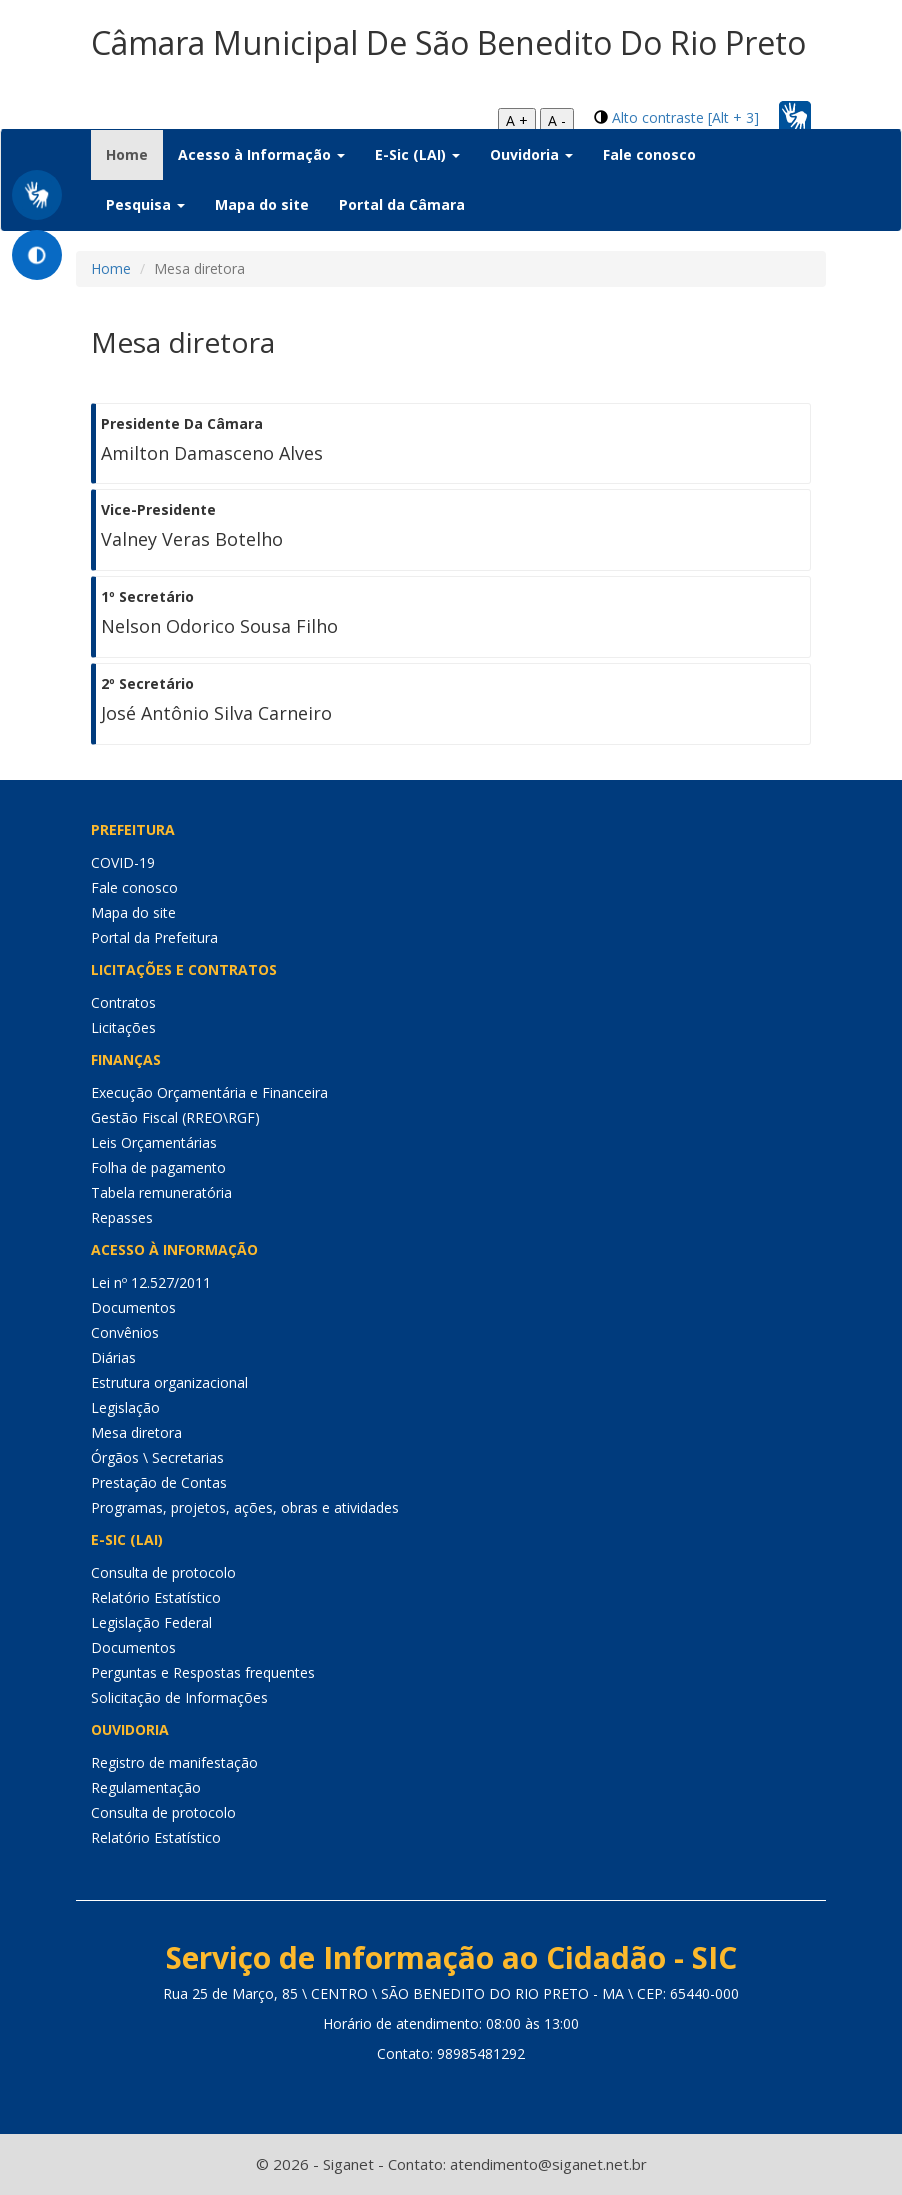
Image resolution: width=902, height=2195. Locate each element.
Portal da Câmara (402, 204)
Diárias (113, 1357)
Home (134, 154)
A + (517, 120)
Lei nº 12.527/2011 (151, 1282)
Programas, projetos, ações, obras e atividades (245, 1507)
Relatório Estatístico (156, 1597)
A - (557, 120)
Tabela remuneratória (161, 1192)
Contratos (123, 1002)
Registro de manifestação (174, 1762)
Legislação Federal (151, 1622)
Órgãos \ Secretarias (157, 1457)
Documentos (133, 1307)
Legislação (125, 1407)
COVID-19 (123, 862)
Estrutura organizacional (169, 1382)
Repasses (122, 1217)
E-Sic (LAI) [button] (417, 154)
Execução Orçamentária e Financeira (209, 1092)
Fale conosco (649, 154)
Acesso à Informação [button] (261, 154)
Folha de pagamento (158, 1167)
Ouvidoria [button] (531, 154)
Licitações (123, 1027)
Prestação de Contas (159, 1482)
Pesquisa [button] (145, 204)
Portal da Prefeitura (154, 937)
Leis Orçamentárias (154, 1142)
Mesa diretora (136, 1432)
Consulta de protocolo (163, 1572)
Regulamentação (146, 1787)
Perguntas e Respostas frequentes (203, 1672)
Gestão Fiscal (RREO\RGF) (175, 1117)
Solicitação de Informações (179, 1697)
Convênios (125, 1332)
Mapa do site (262, 204)
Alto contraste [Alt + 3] (685, 117)
